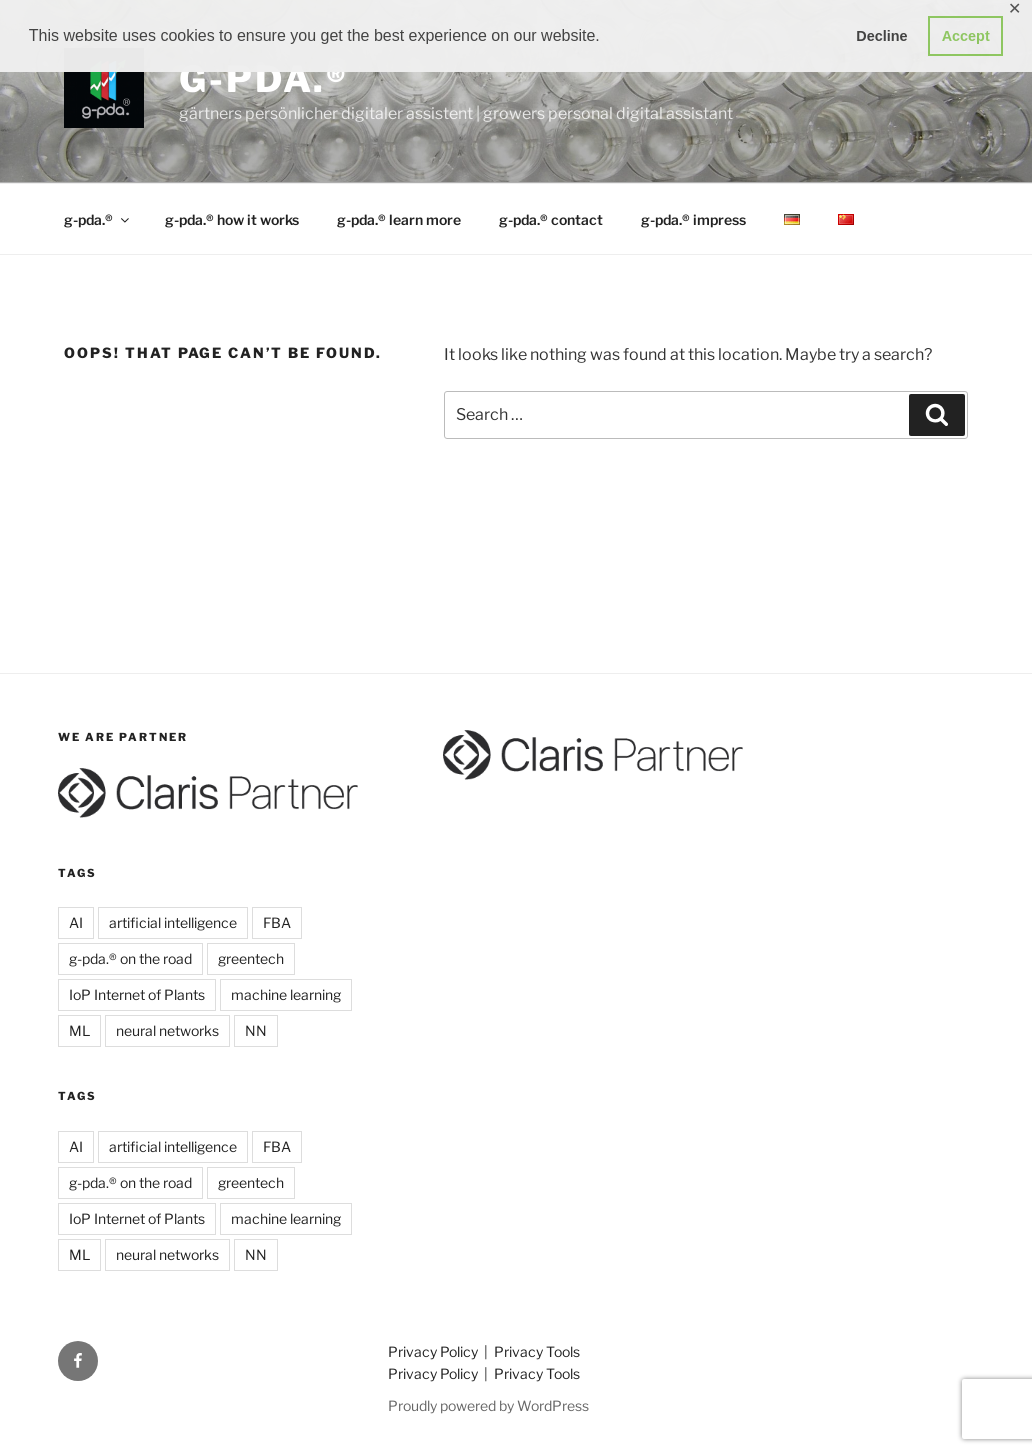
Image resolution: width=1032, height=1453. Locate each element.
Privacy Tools (537, 1351)
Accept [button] (966, 36)
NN (256, 1030)
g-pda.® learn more (399, 219)
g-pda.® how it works (232, 219)
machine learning (286, 994)
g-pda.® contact (551, 219)
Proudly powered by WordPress (488, 1405)
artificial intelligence (173, 922)
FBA (277, 922)
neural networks (167, 1030)
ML (79, 1030)
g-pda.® (264, 79)
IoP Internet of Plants (137, 994)
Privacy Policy (434, 1351)
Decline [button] (881, 36)
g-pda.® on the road (130, 958)
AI (76, 922)
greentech (251, 958)
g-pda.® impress (693, 219)
